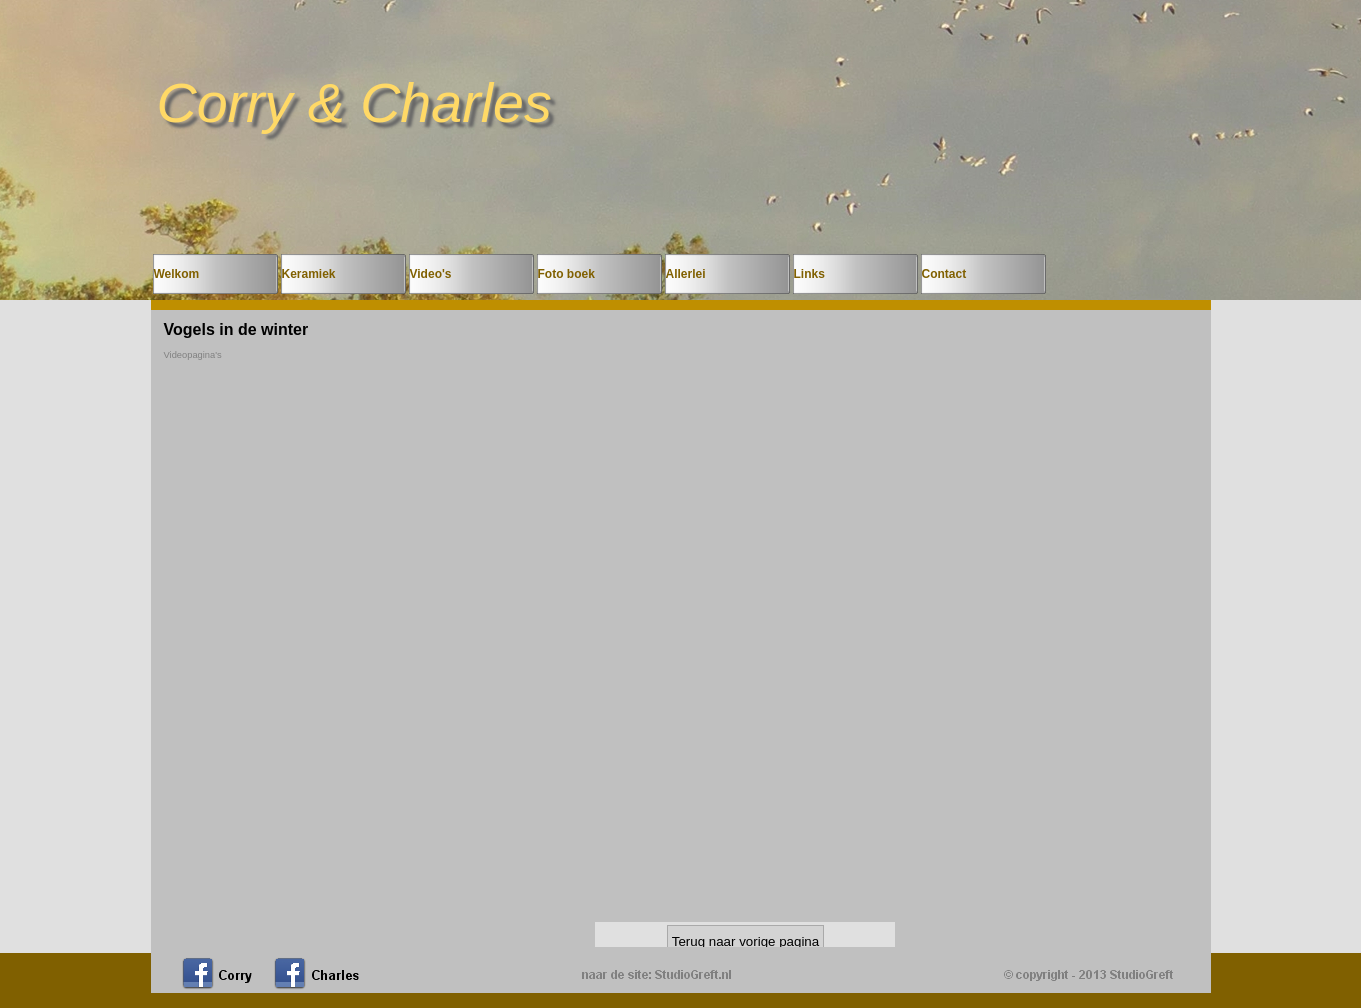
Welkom (177, 274)
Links (809, 274)
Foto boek (566, 274)
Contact (944, 274)
